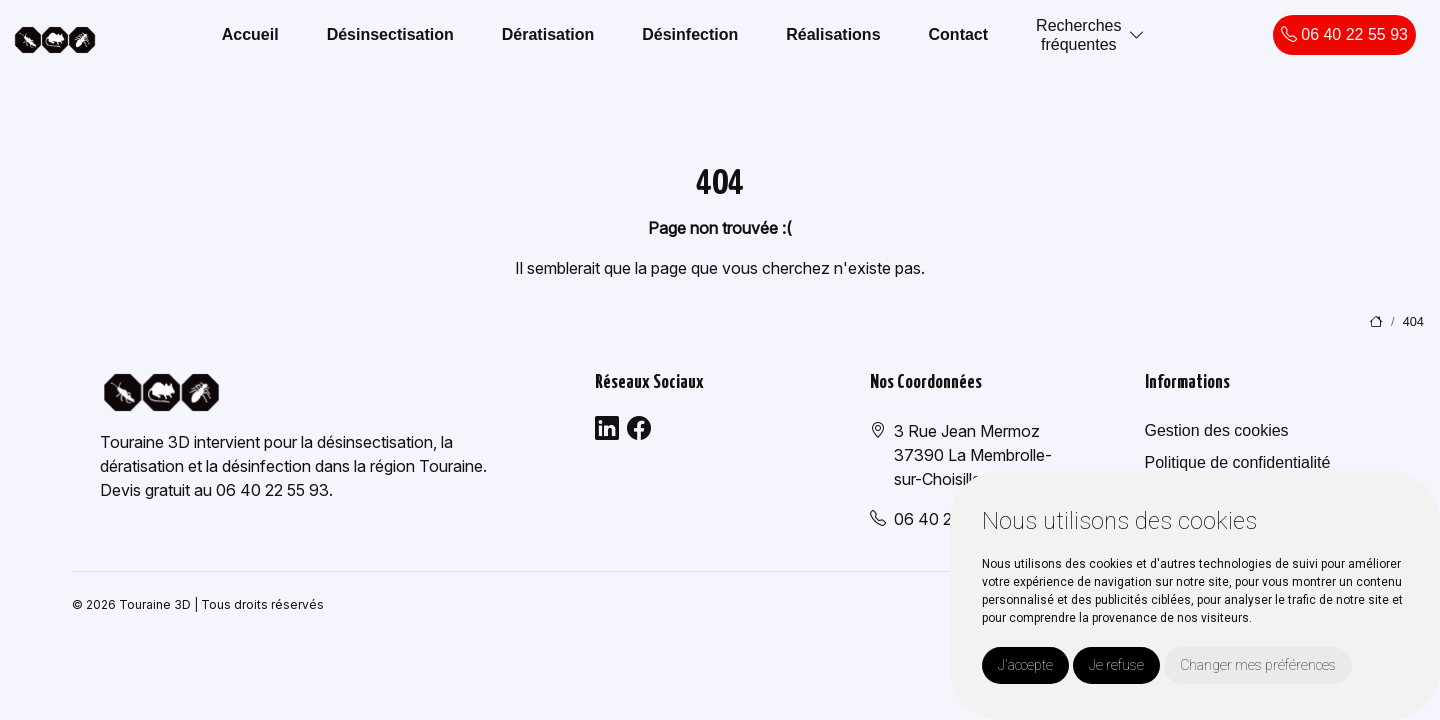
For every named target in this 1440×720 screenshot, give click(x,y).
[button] (1137, 35)
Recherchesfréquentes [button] (1078, 35)
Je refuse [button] (1116, 665)
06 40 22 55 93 (1344, 34)
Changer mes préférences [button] (1258, 665)
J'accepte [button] (1025, 665)
